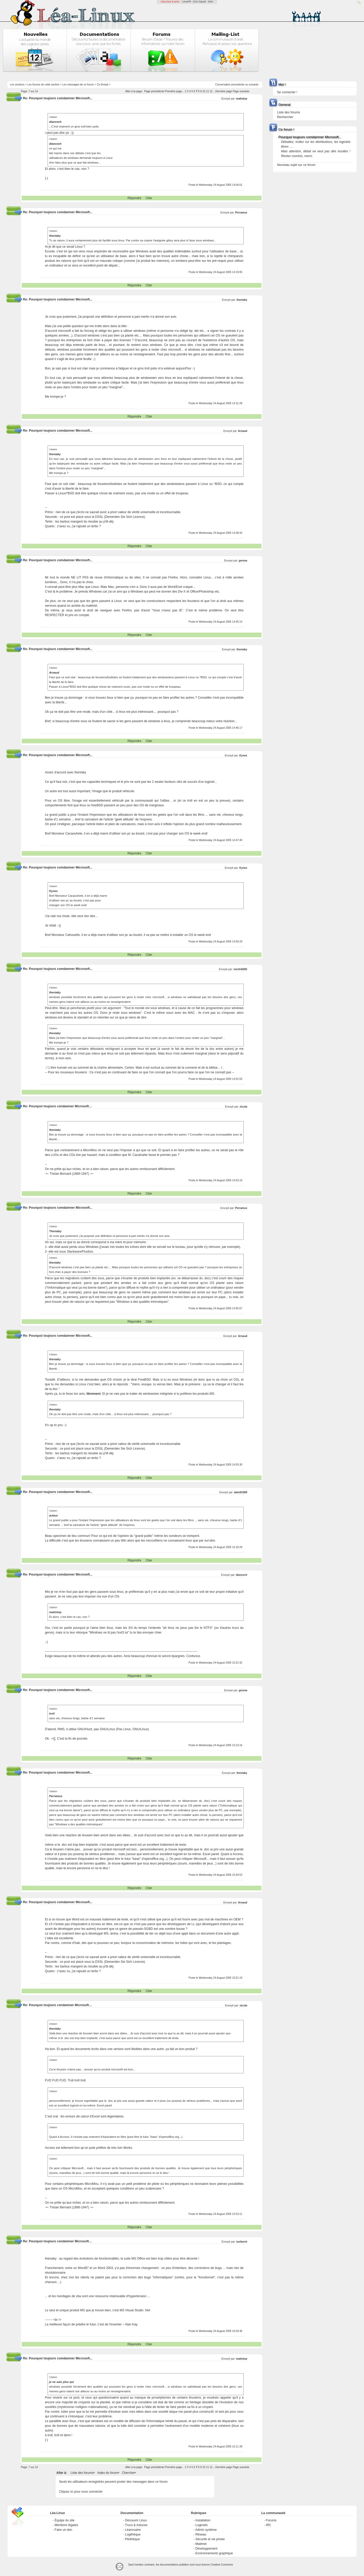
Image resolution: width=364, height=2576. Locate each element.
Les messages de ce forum (78, 84)
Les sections (17, 84)
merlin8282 (240, 969)
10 (203, 91)
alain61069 (240, 1492)
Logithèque (132, 2534)
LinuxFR (186, 1)
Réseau (200, 2534)
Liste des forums (82, 2473)
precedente (237, 84)
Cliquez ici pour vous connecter (81, 2491)
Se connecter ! (287, 92)
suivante (253, 84)
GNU (210, 1)
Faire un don (63, 2530)
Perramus (241, 212)
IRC (268, 2525)
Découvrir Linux (136, 2520)
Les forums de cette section (43, 84)
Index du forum (107, 2473)
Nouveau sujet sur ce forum (296, 165)
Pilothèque (132, 2539)
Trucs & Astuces (136, 2525)
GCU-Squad (199, 1)
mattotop (241, 98)
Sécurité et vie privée (210, 2539)
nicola (243, 1106)
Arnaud (242, 431)
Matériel (201, 2544)
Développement (206, 2548)
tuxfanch (241, 2241)
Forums (271, 2520)
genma (243, 560)
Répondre (134, 198)
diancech (241, 1574)
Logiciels (201, 2525)
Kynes (243, 755)
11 (207, 91)
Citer (149, 198)
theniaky (242, 299)
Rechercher (285, 117)
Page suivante (241, 91)
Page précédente (154, 91)
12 (211, 91)
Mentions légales (66, 2525)
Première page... (174, 91)
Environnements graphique (214, 2553)
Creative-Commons (222, 2564)
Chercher (128, 2473)
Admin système (206, 2530)
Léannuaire (133, 2530)
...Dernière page (222, 91)
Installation (202, 2520)
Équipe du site (65, 2520)
